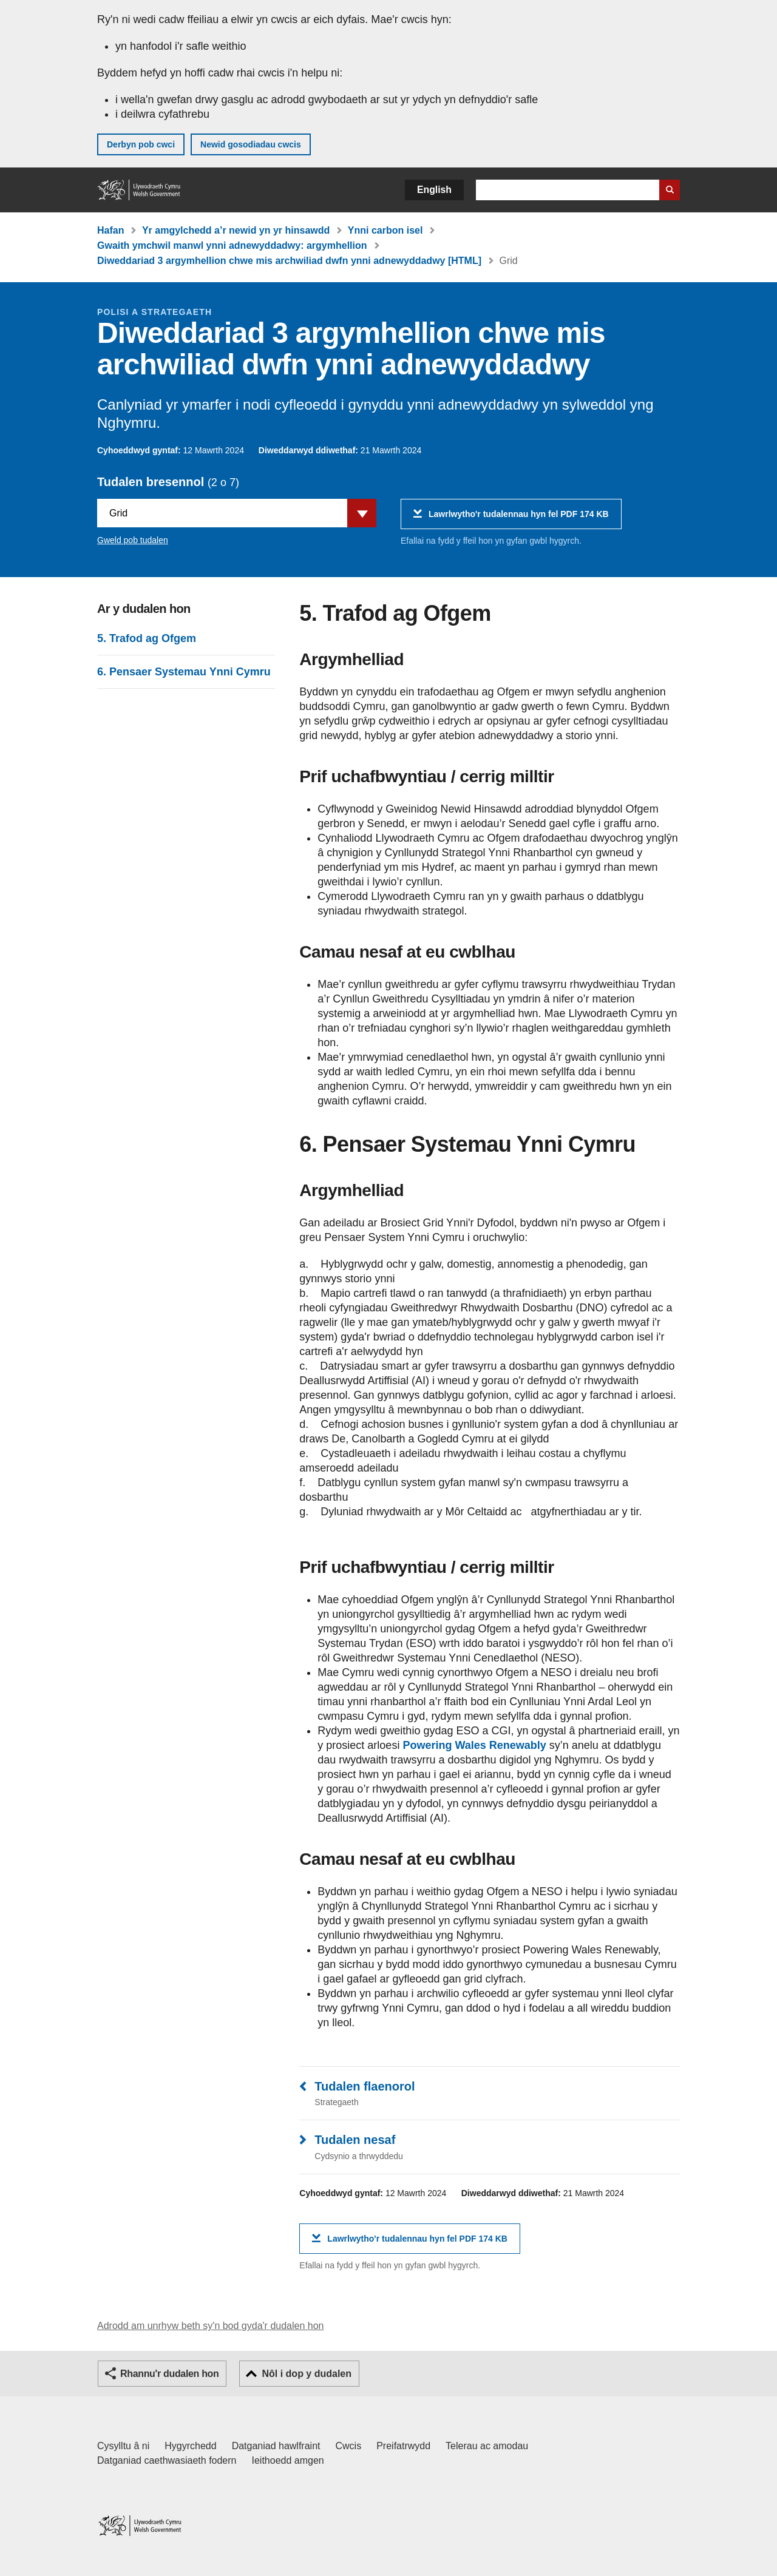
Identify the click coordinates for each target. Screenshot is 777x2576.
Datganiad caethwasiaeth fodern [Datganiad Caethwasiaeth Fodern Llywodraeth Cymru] (167, 2460)
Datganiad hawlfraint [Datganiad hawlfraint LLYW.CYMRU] (276, 2446)
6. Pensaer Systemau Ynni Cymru (184, 672)
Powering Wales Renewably (474, 1745)
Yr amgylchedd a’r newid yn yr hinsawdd (236, 230)
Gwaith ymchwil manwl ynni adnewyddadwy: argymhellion (232, 245)
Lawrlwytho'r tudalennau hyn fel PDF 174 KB (519, 518)
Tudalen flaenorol (364, 2086)
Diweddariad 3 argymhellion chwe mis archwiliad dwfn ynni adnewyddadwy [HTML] (289, 260)
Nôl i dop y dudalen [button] (306, 2373)
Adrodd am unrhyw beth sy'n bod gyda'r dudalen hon (210, 2326)
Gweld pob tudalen (132, 540)
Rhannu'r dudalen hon (169, 2373)
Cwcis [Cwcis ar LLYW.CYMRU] (349, 2446)
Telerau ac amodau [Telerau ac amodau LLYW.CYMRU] (487, 2446)
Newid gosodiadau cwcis (250, 144)
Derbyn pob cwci (141, 144)
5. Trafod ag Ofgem (146, 638)
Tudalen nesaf (354, 2139)
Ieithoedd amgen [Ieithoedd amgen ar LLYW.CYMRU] (288, 2460)
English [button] (434, 189)
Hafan (110, 230)
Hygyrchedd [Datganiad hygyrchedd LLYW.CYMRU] (190, 2446)
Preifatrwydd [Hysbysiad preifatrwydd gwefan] (403, 2446)
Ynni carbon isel (385, 230)
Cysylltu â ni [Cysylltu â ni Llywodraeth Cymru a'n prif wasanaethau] (123, 2446)
